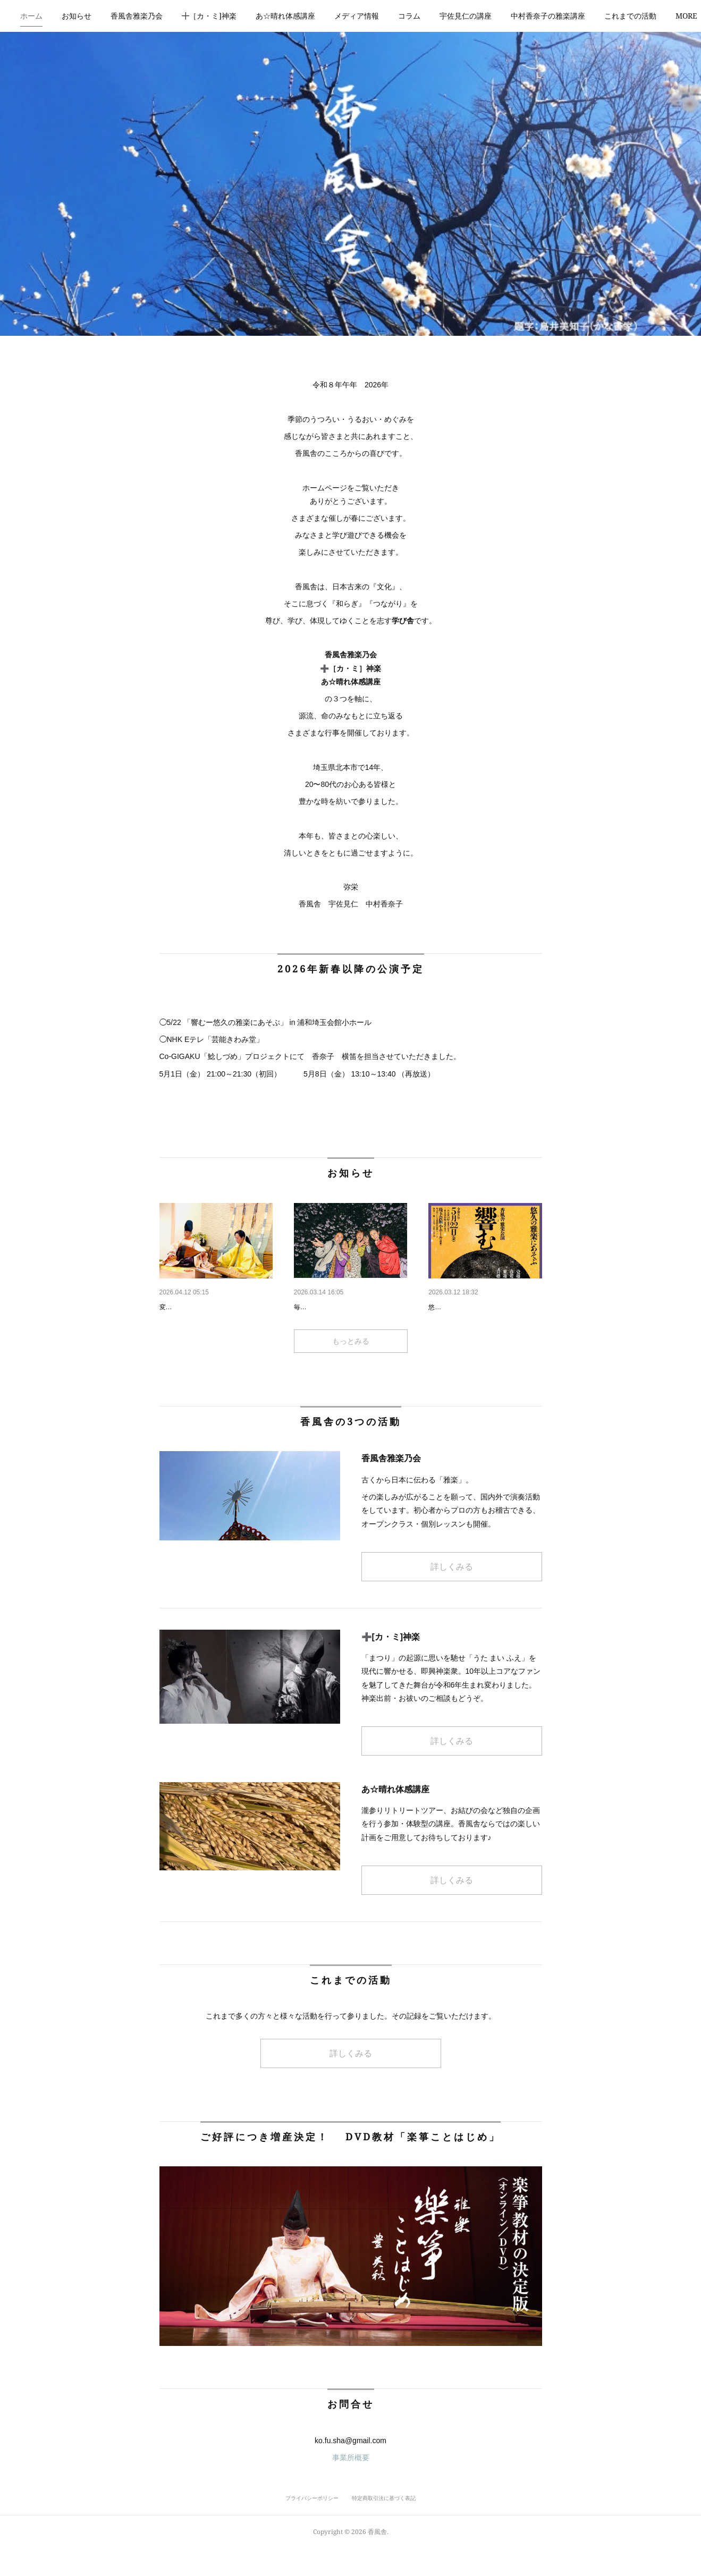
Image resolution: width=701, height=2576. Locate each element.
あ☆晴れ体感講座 (313, 16)
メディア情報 (384, 16)
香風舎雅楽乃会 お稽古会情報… (215, 1307)
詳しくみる (451, 1594)
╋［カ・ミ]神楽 (236, 16)
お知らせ (104, 16)
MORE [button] (643, 16)
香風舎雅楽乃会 (164, 16)
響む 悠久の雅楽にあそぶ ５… (484, 1307)
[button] (59, 16)
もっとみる (350, 1368)
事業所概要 (350, 2485)
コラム (437, 16)
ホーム (59, 16)
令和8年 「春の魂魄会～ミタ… (348, 1307)
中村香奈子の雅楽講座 (575, 16)
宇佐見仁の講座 (493, 16)
